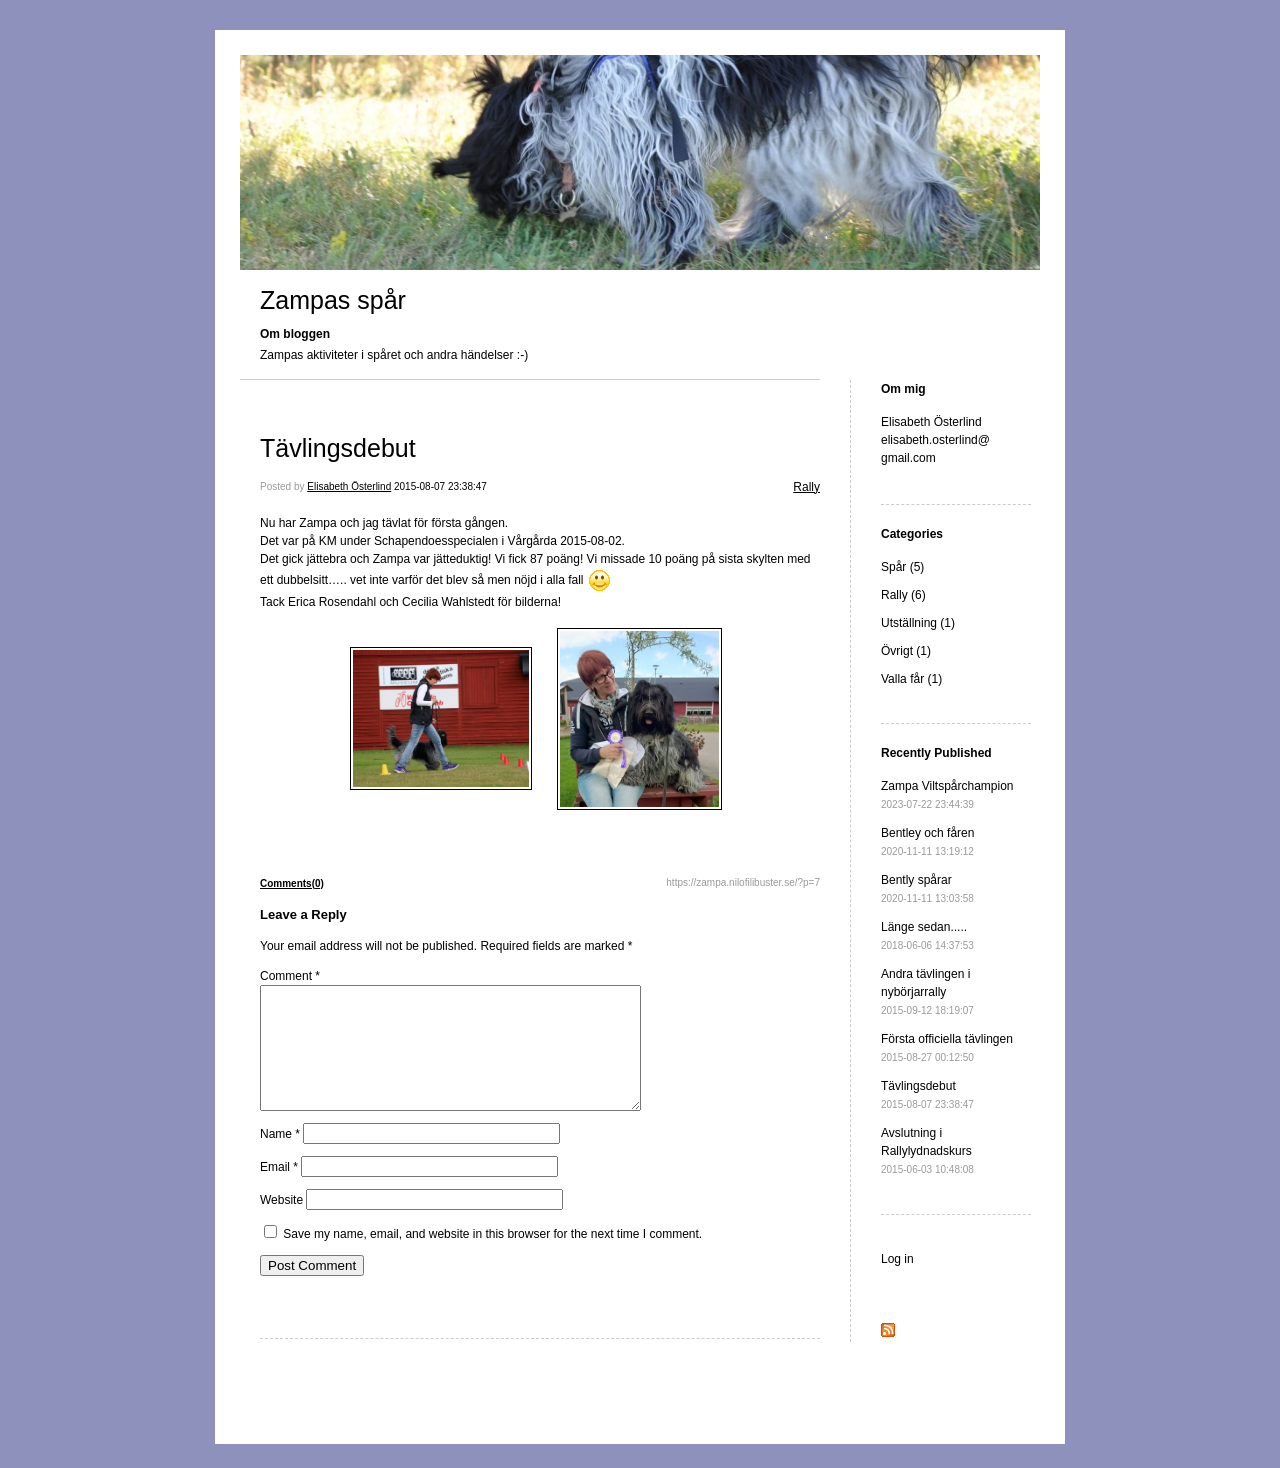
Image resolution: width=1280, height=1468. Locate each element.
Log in (897, 1259)
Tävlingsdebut (338, 448)
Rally (806, 487)
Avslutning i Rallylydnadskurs (927, 1150)
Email (279, 1191)
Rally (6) (903, 595)
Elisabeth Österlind (349, 486)
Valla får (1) (911, 679)
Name (280, 1158)
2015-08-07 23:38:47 (440, 486)
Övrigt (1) (906, 651)
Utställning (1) (918, 623)
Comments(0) (292, 883)
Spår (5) (902, 567)
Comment (290, 976)
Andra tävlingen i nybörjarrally (927, 991)
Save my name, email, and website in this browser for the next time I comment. (492, 1258)
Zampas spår (333, 300)
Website (281, 1224)
